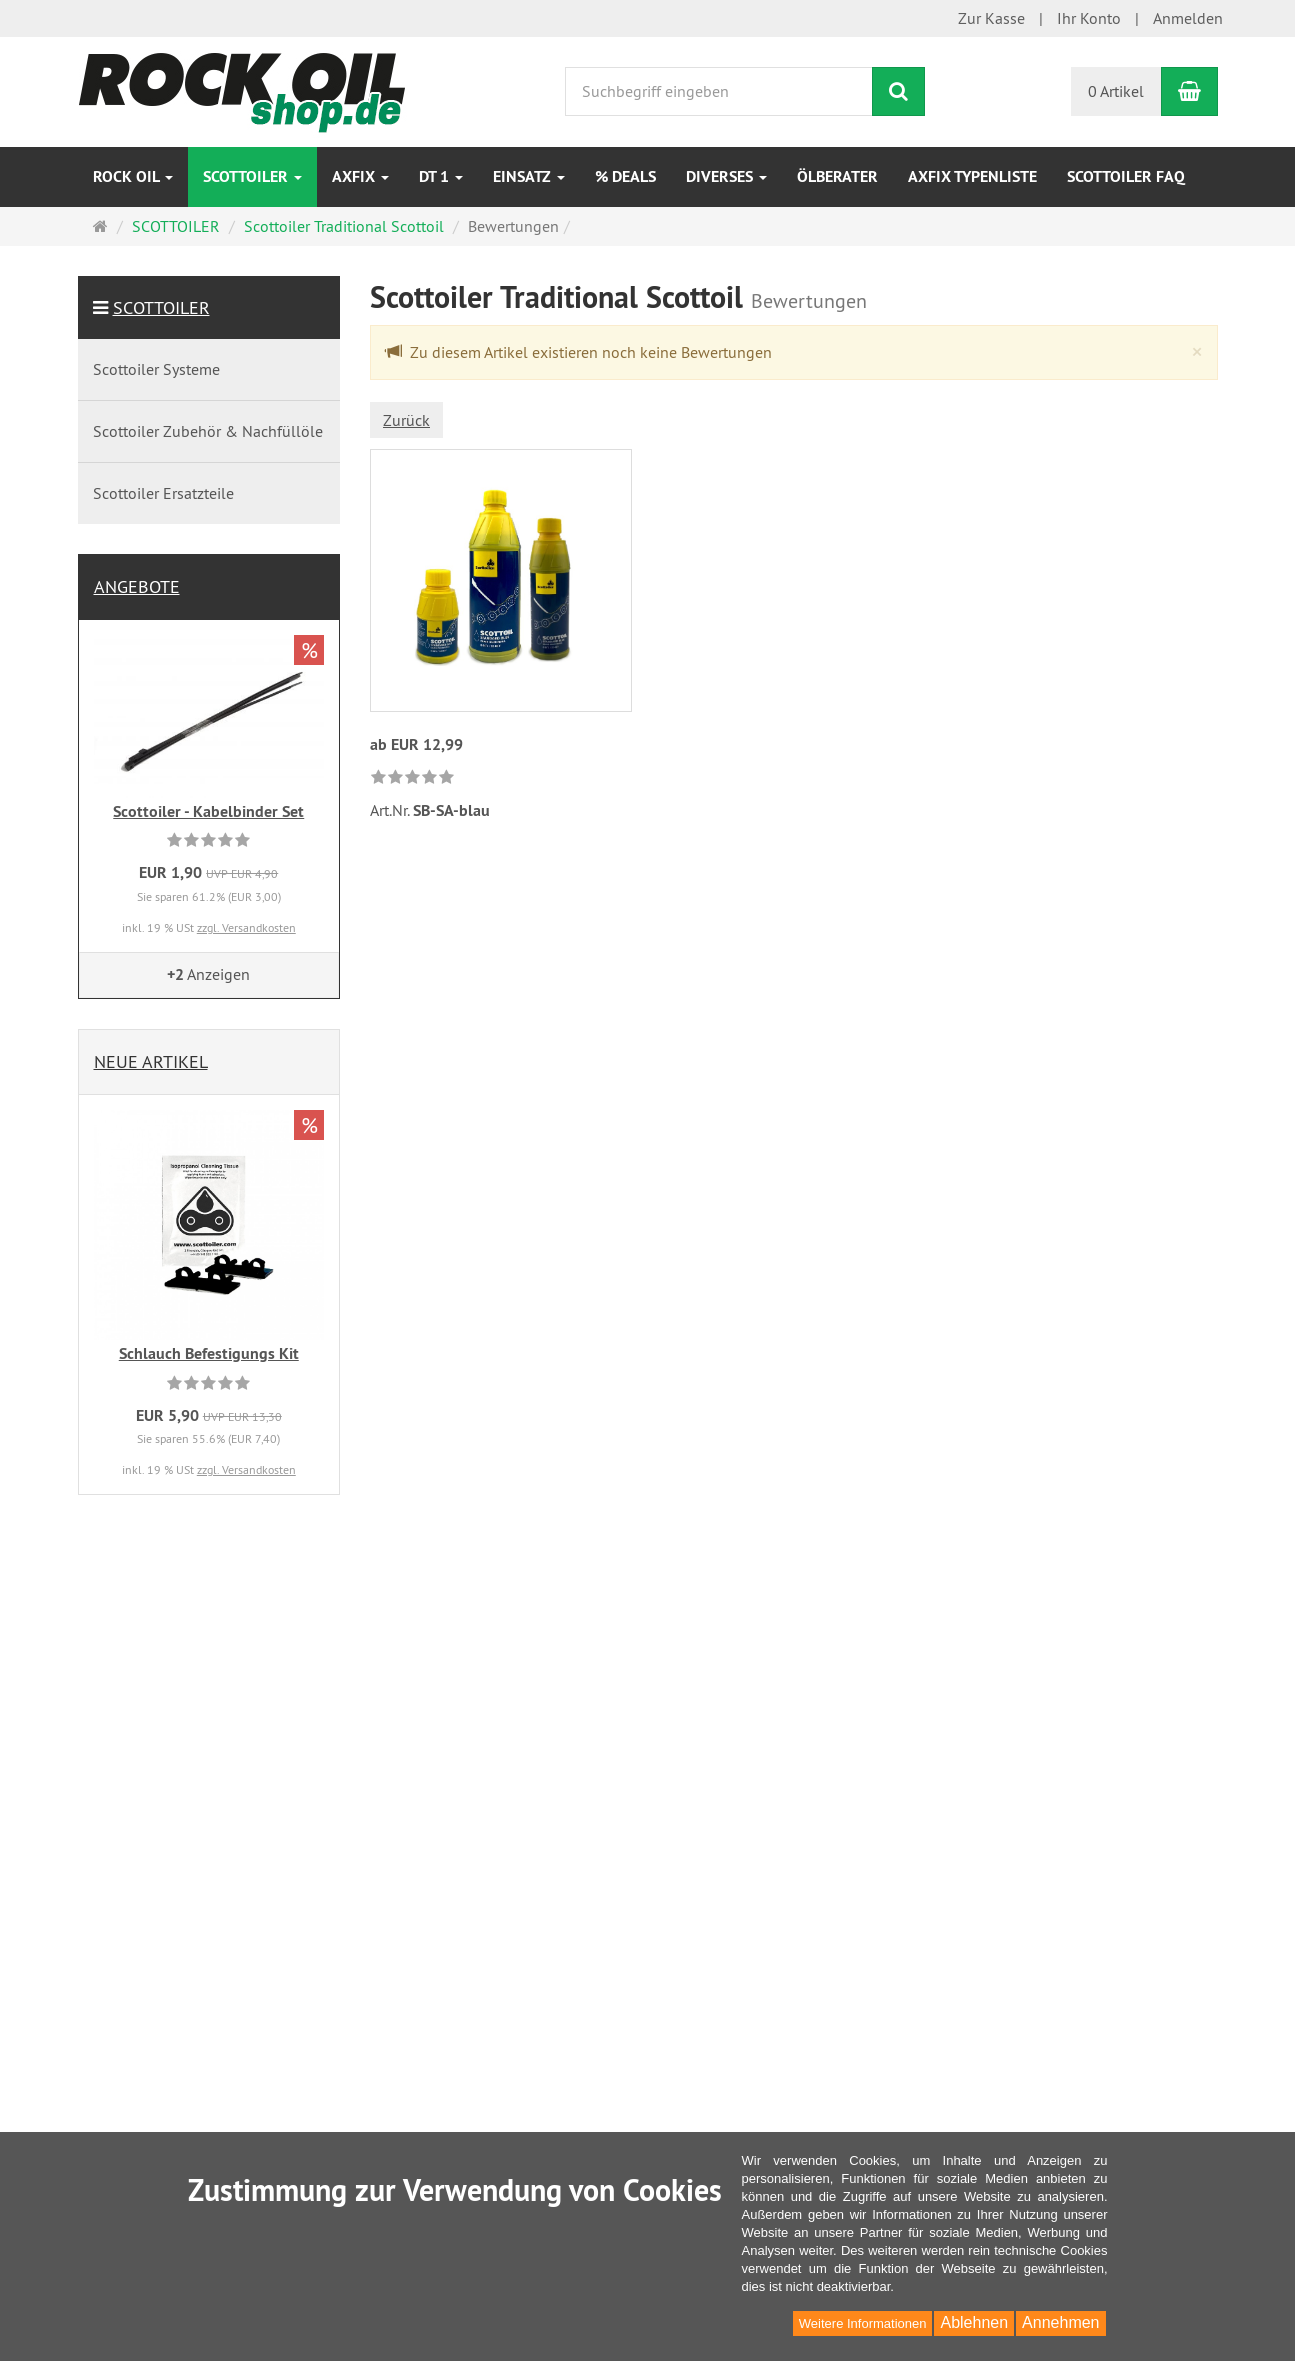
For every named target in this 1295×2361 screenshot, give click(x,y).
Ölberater (837, 176)
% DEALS (625, 176)
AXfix (360, 176)
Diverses (726, 176)
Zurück (406, 420)
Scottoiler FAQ (1126, 176)
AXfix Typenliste (972, 176)
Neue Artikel (151, 1061)
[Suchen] (898, 91)
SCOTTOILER (252, 176)
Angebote (137, 586)
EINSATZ (529, 176)
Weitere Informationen (863, 2323)
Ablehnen (974, 2322)
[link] (412, 778)
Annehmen (1060, 2322)
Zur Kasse (991, 18)
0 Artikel (1116, 91)
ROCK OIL (133, 176)
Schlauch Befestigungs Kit (209, 1353)
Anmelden (1188, 18)
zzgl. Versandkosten (246, 927)
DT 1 (441, 176)
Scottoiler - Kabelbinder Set (208, 811)
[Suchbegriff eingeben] (719, 91)
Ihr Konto (1089, 18)
